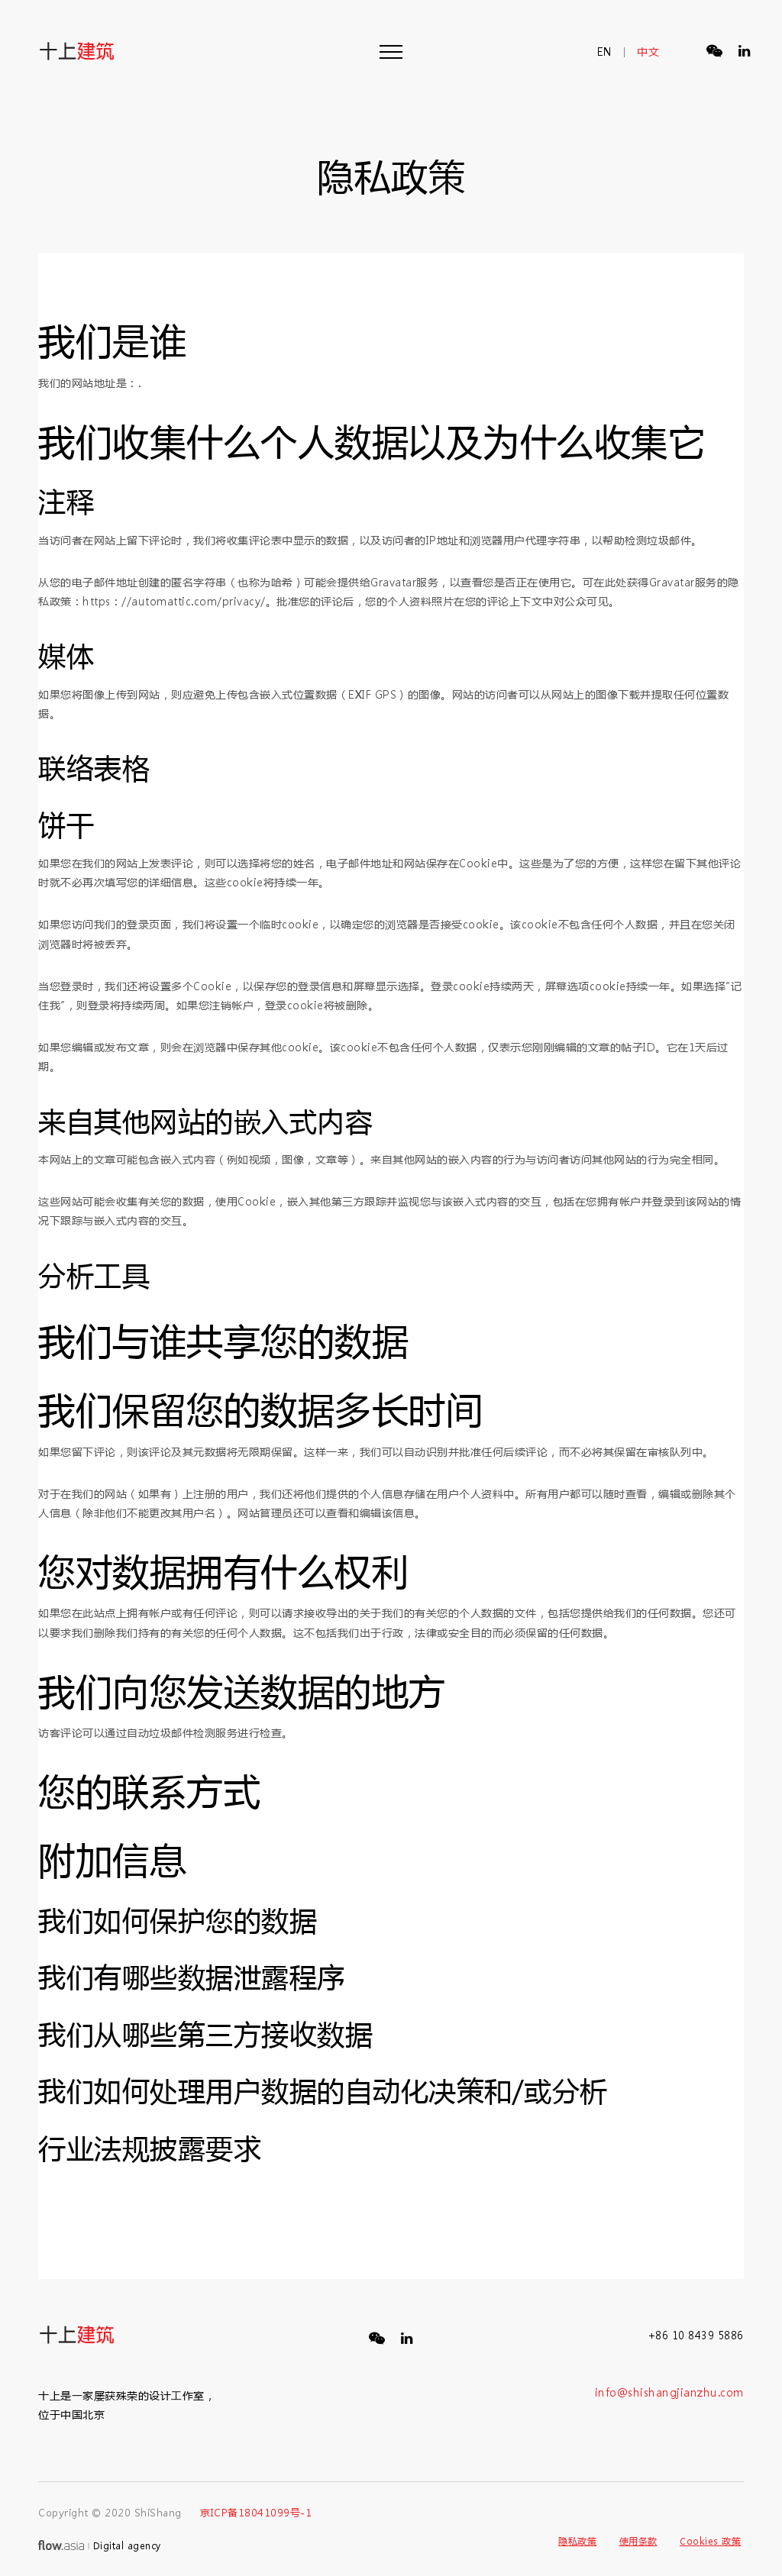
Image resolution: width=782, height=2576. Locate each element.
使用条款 (638, 2541)
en (604, 51)
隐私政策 (577, 2541)
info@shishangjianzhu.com (669, 2392)
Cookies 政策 (710, 2541)
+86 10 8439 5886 (696, 2335)
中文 (648, 51)
